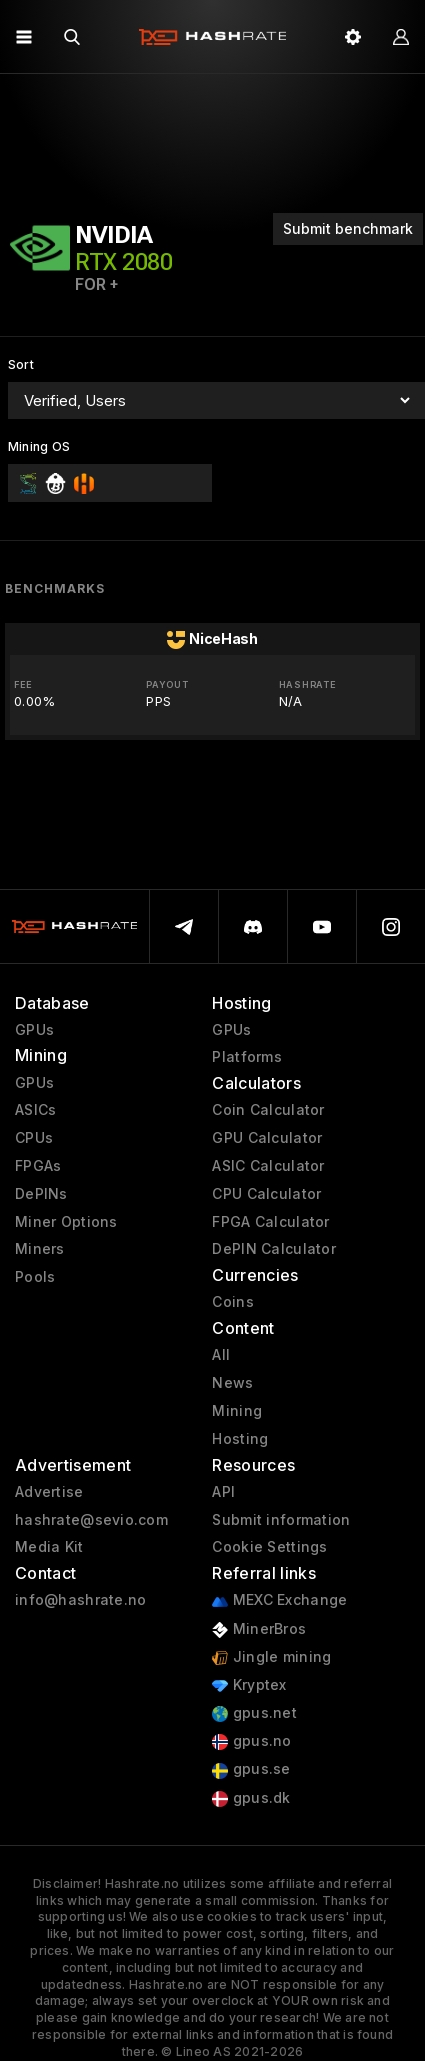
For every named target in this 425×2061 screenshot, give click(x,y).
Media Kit (49, 1547)
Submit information (281, 1520)
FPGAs (38, 1166)
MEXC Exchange (279, 1600)
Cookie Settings (269, 1547)
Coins (232, 1302)
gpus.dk (251, 1798)
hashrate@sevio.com (91, 1520)
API (223, 1492)
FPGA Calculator (270, 1222)
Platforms (247, 1057)
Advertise (49, 1492)
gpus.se (251, 1769)
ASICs (35, 1110)
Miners (40, 1249)
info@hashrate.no (80, 1600)
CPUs (34, 1138)
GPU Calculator (267, 1138)
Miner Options (66, 1222)
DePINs (41, 1194)
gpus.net (254, 1713)
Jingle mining (271, 1657)
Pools (35, 1277)
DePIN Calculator (273, 1249)
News (232, 1383)
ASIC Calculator (268, 1166)
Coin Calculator (268, 1110)
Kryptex (249, 1685)
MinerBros (259, 1629)
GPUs (34, 1030)
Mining (237, 1411)
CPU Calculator (266, 1194)
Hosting (240, 1439)
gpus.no (251, 1741)
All (221, 1355)
